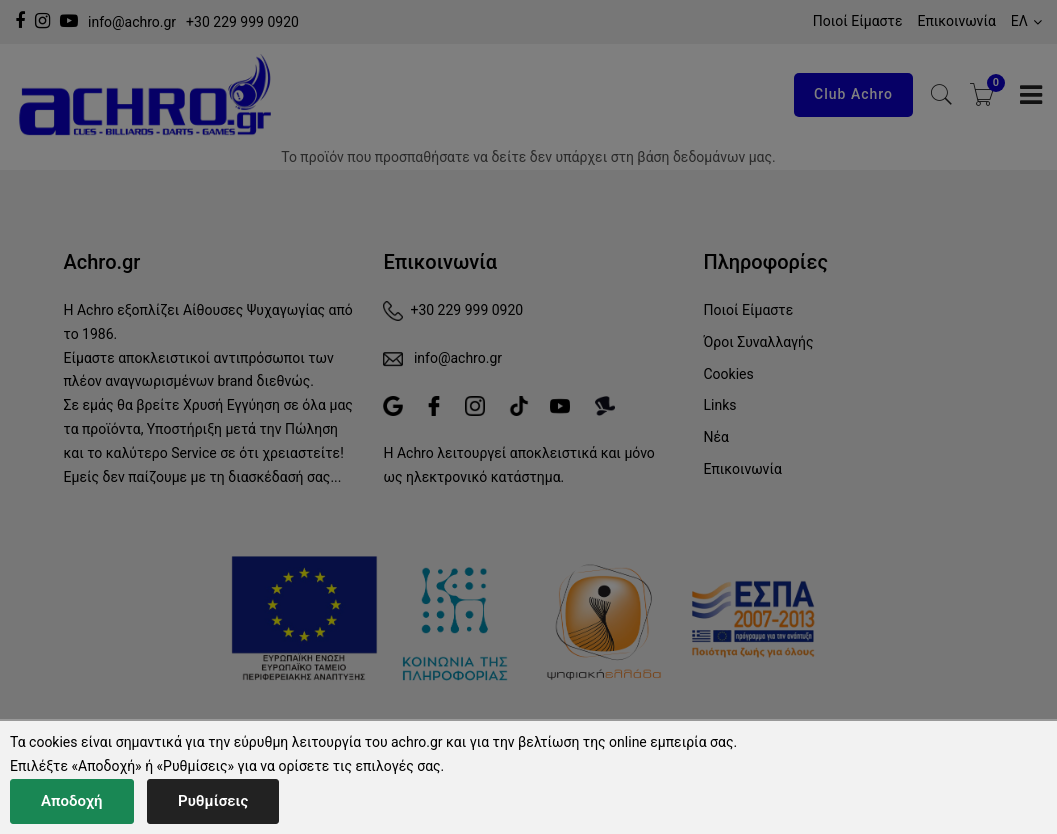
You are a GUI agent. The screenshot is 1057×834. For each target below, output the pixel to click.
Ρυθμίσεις (213, 801)
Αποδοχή (72, 801)
